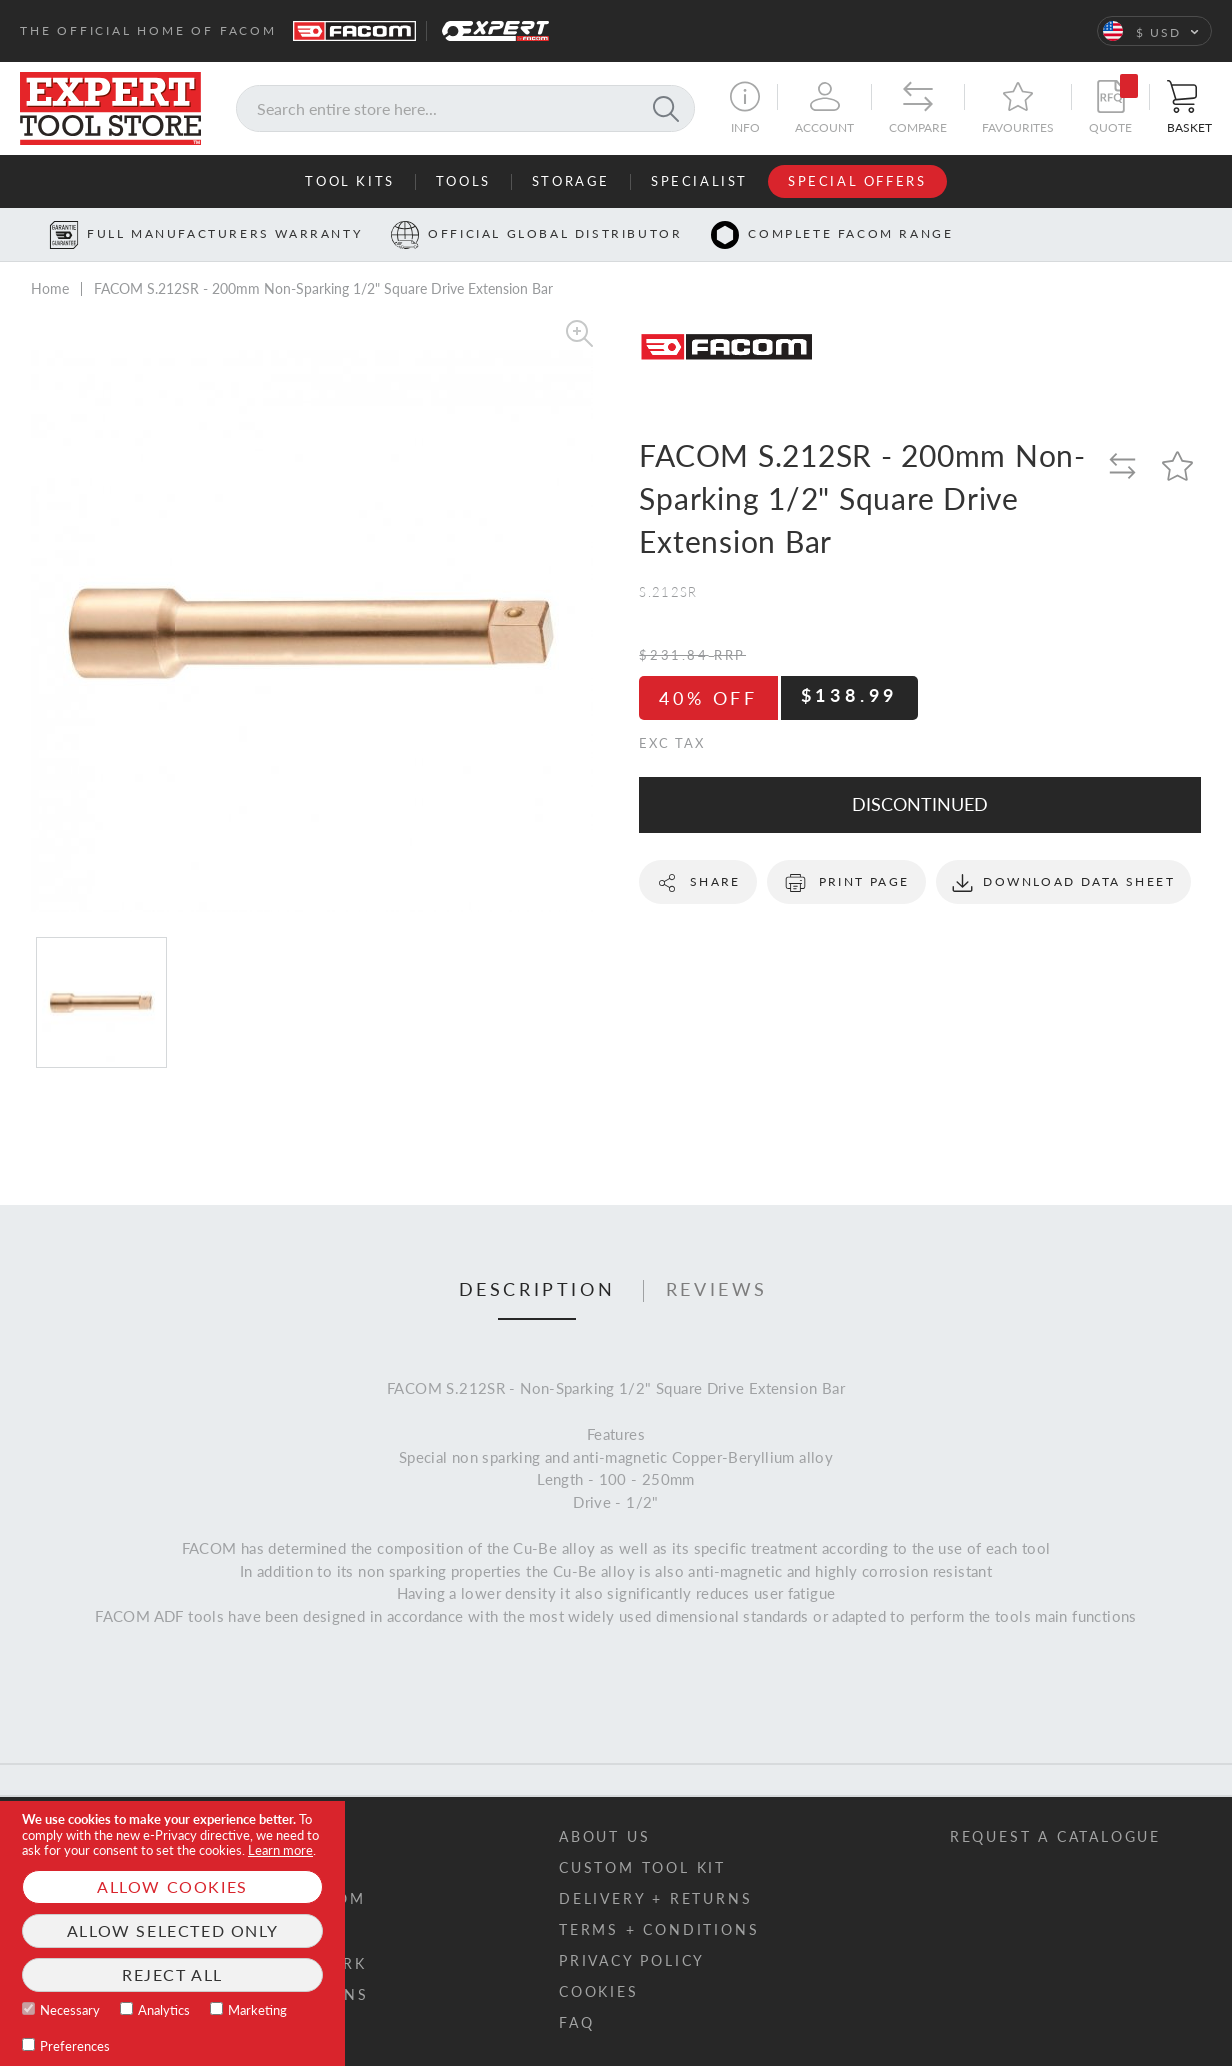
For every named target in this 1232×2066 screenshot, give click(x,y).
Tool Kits (349, 181)
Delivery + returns (655, 1898)
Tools (463, 181)
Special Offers (857, 181)
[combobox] (465, 108)
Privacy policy (632, 1960)
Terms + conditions (659, 1929)
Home (50, 288)
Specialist (699, 181)
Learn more (280, 1850)
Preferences (75, 2046)
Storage (571, 181)
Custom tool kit (642, 1867)
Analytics (164, 2010)
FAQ (576, 2022)
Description (537, 1290)
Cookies (599, 1991)
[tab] (537, 1291)
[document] (172, 1933)
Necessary (70, 2010)
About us (604, 1836)
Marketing (257, 2010)
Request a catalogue (1055, 1836)
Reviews (717, 1290)
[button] (1154, 31)
